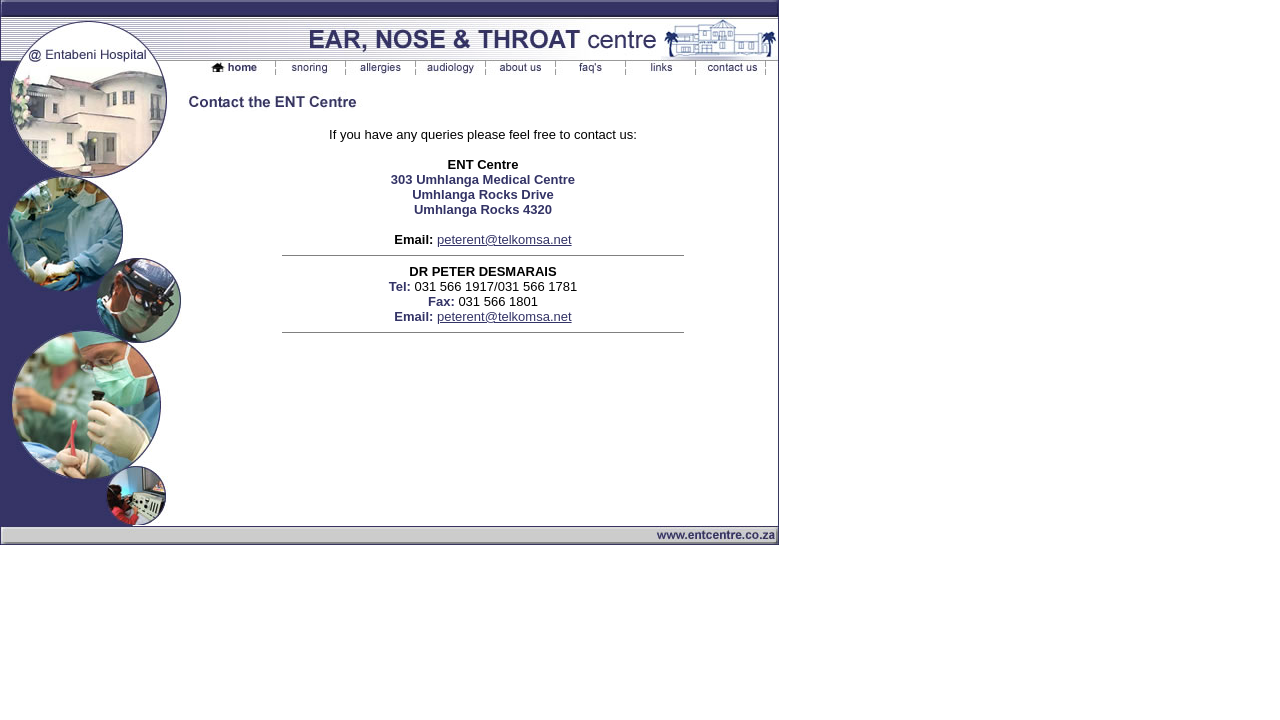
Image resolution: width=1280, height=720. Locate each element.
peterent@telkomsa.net (504, 239)
